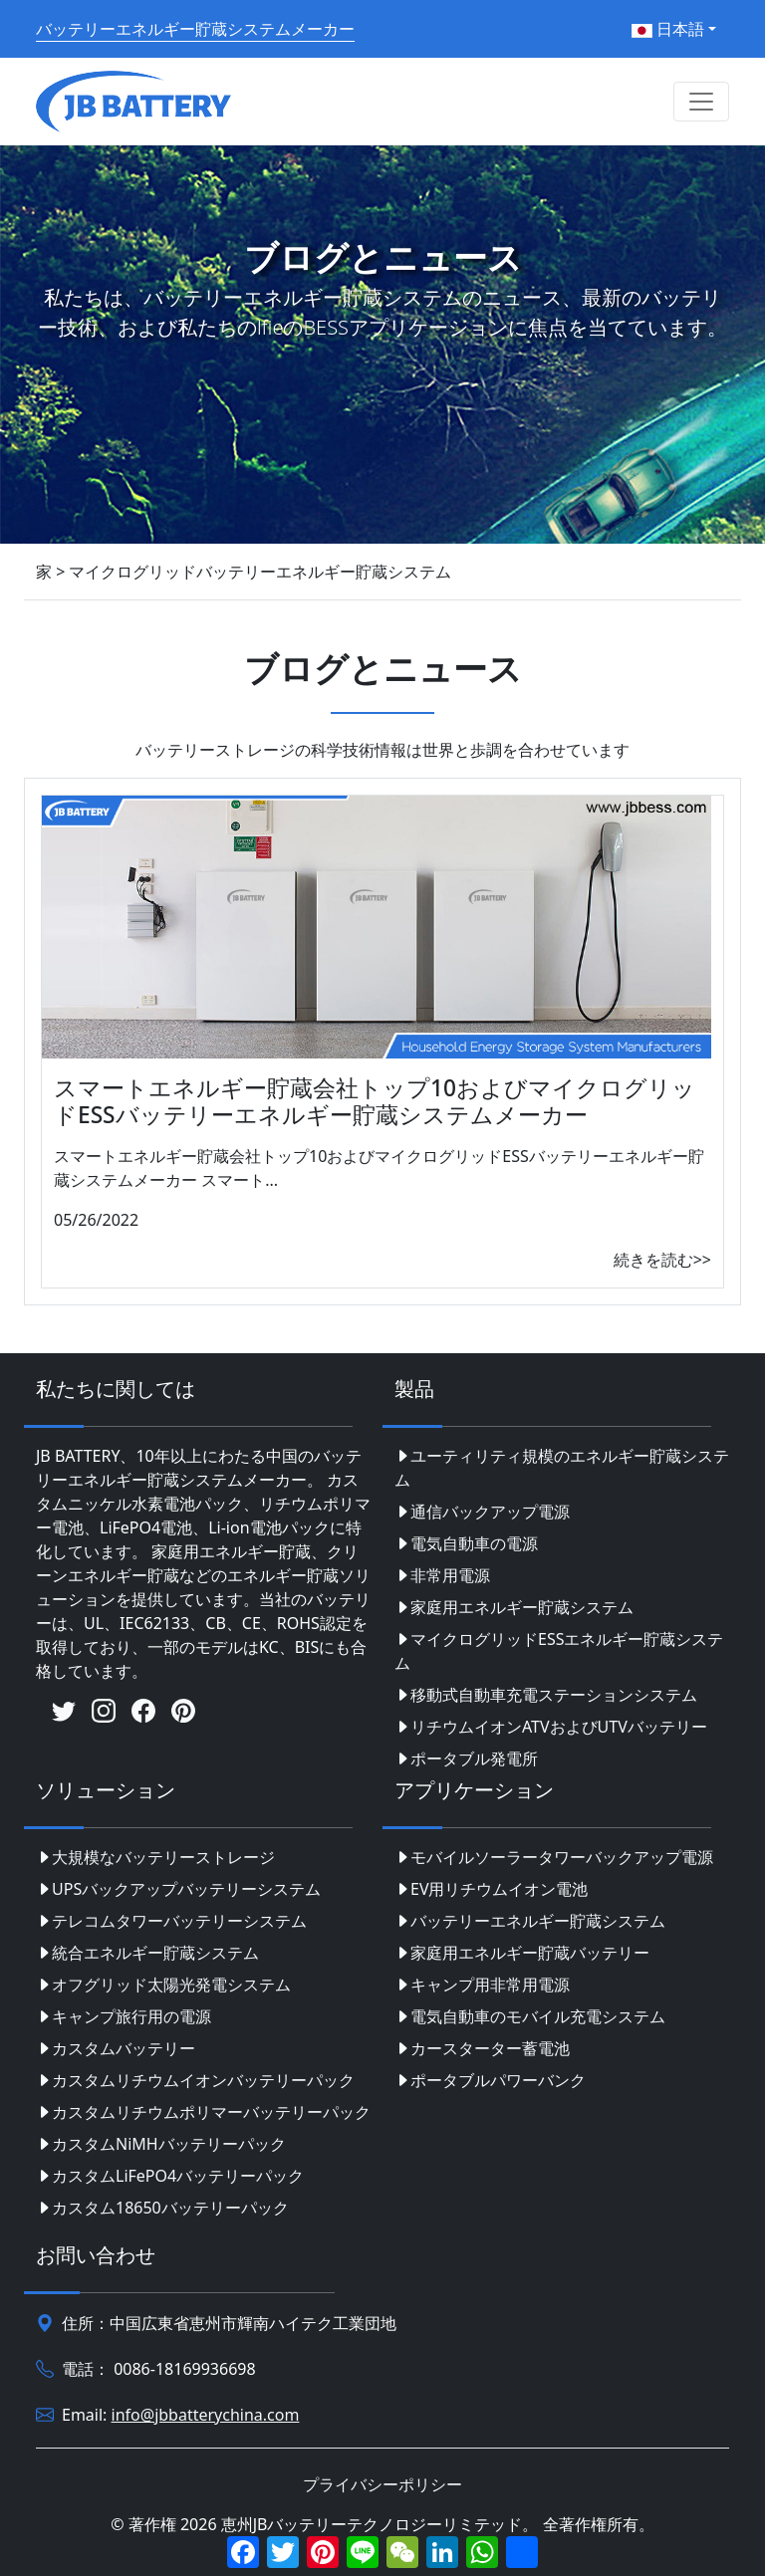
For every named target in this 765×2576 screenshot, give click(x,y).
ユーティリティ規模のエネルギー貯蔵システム (561, 1468)
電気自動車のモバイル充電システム (529, 2016)
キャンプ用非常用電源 (482, 1984)
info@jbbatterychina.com (206, 2415)
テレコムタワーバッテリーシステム (171, 1921)
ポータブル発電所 (466, 1758)
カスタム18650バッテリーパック (162, 2208)
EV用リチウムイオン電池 (491, 1889)
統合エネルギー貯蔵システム (147, 1953)
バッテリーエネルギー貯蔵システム (529, 1921)
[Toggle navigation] (701, 101)
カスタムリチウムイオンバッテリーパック (195, 2080)
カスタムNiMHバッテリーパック (161, 2144)
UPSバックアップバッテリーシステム (178, 1889)
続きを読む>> (662, 1260)
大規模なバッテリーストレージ (155, 1857)
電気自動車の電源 (466, 1543)
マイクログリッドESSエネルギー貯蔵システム (558, 1651)
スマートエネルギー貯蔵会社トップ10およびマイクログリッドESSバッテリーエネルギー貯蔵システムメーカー (374, 1101)
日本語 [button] (668, 29)
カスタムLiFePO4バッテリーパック (170, 2176)
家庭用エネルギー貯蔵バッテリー (521, 1953)
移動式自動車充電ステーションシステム (545, 1695)
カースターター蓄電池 (482, 2048)
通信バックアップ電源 (482, 1511)
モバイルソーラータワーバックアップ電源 (553, 1857)
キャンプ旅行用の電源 (123, 2016)
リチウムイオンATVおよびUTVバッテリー (550, 1727)
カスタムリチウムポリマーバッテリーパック (203, 2112)
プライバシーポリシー (382, 2484)
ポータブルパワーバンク (490, 2080)
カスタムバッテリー (115, 2048)
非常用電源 (442, 1575)
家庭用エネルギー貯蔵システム (514, 1607)
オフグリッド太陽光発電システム (163, 1984)
